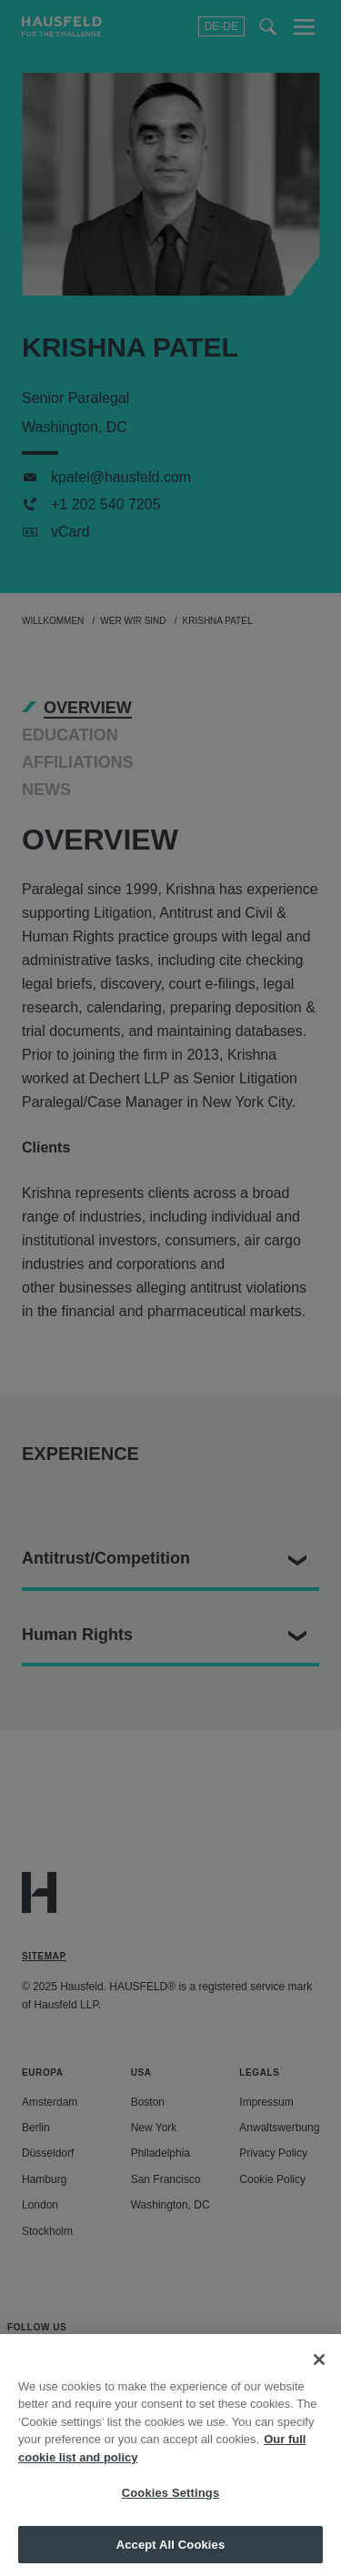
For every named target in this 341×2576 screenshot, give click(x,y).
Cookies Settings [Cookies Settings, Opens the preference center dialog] (171, 2506)
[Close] (319, 2372)
